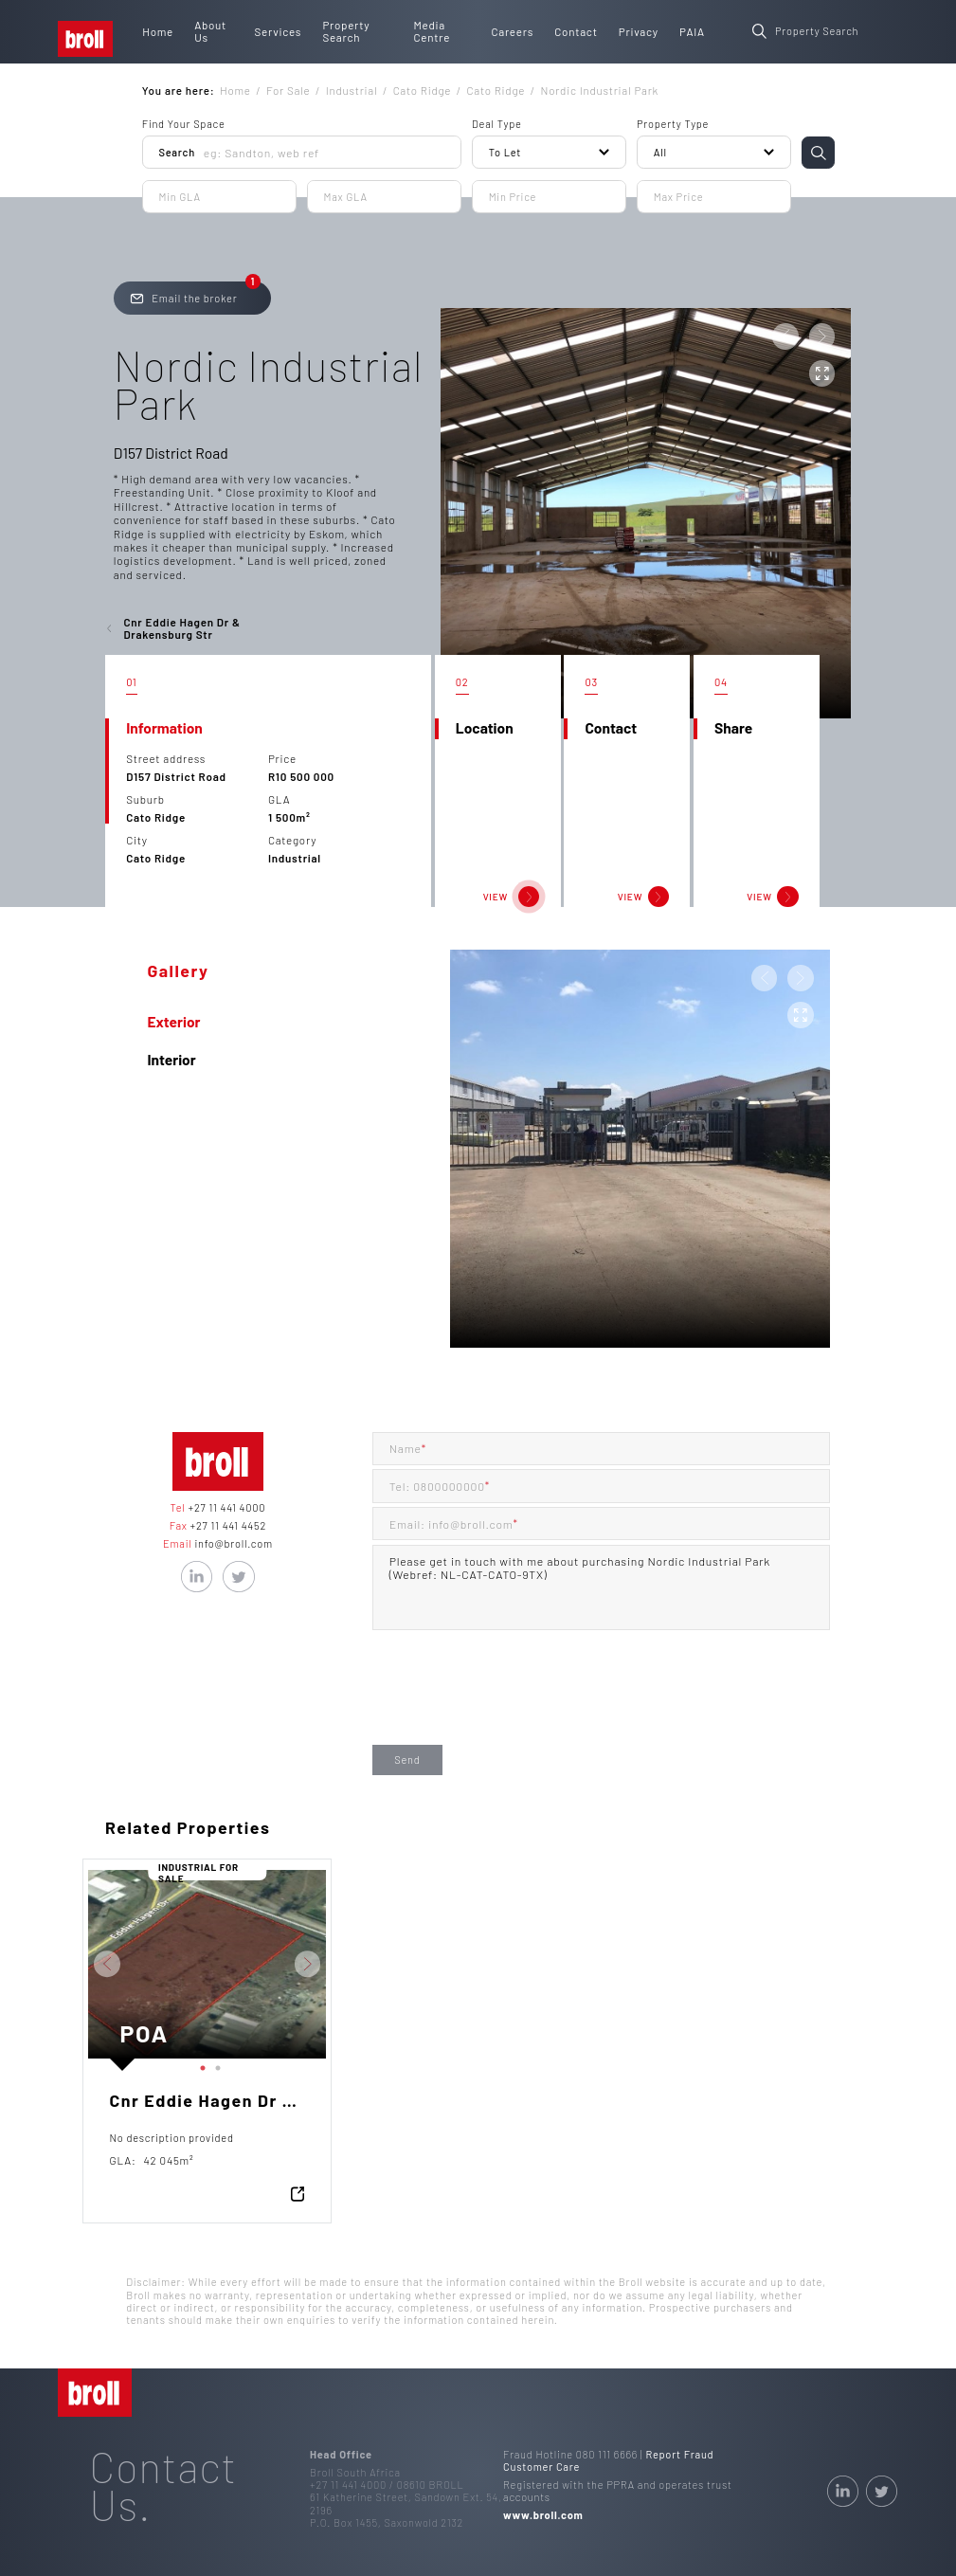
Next (340, 1963)
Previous (73, 1963)
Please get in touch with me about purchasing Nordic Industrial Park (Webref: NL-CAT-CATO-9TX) (601, 1587)
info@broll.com (232, 1543)
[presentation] (516, 1702)
